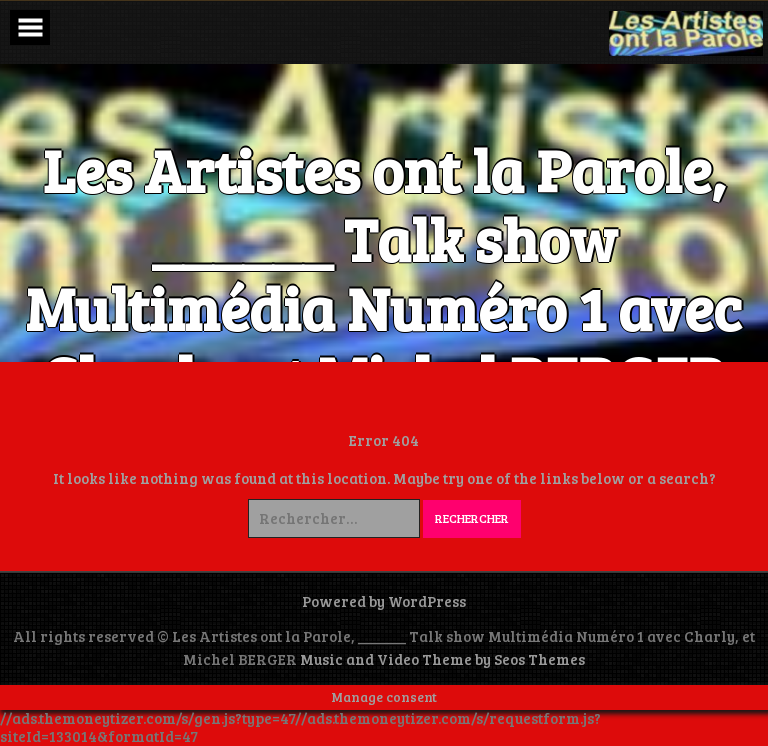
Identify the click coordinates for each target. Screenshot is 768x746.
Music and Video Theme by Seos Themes (442, 659)
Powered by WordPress (384, 601)
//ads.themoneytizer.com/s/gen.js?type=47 (147, 718)
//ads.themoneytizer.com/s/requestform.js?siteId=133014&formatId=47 (300, 726)
